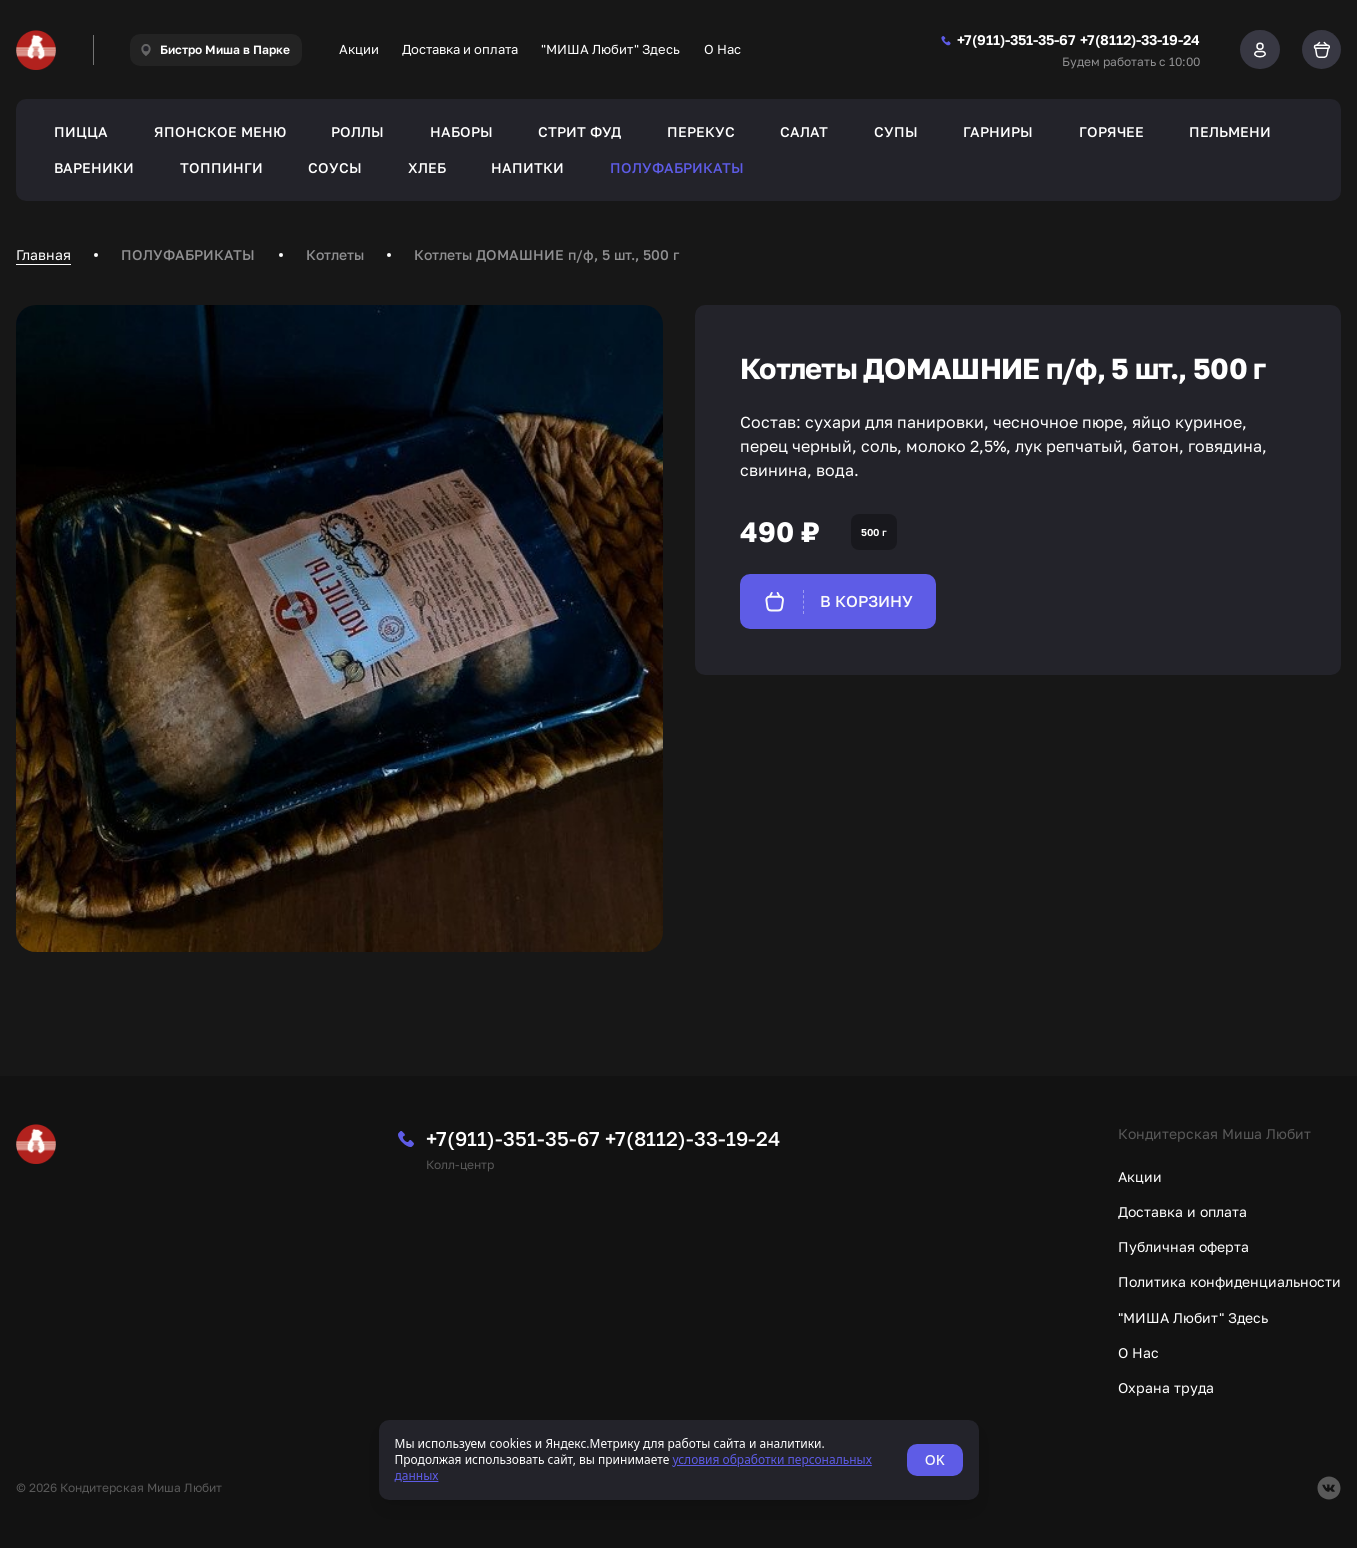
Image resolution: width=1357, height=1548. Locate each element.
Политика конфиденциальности (1229, 1281)
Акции (359, 49)
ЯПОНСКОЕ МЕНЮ (220, 131)
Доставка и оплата (460, 49)
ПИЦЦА (81, 131)
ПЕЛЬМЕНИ (1230, 131)
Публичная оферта (1183, 1246)
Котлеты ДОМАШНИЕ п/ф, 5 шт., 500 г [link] (546, 254)
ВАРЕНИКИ (94, 167)
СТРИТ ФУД (579, 131)
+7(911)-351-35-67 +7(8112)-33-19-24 (603, 1138)
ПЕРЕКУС (701, 131)
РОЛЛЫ (357, 131)
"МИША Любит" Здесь (610, 49)
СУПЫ (896, 131)
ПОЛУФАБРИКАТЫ (677, 167)
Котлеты (335, 254)
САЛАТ (804, 131)
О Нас (722, 49)
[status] (679, 1460)
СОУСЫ (335, 167)
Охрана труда (1166, 1387)
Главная (43, 254)
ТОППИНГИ (221, 167)
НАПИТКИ (527, 167)
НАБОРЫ (461, 131)
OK (935, 1459)
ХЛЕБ (427, 167)
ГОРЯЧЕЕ (1111, 131)
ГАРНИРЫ (998, 131)
